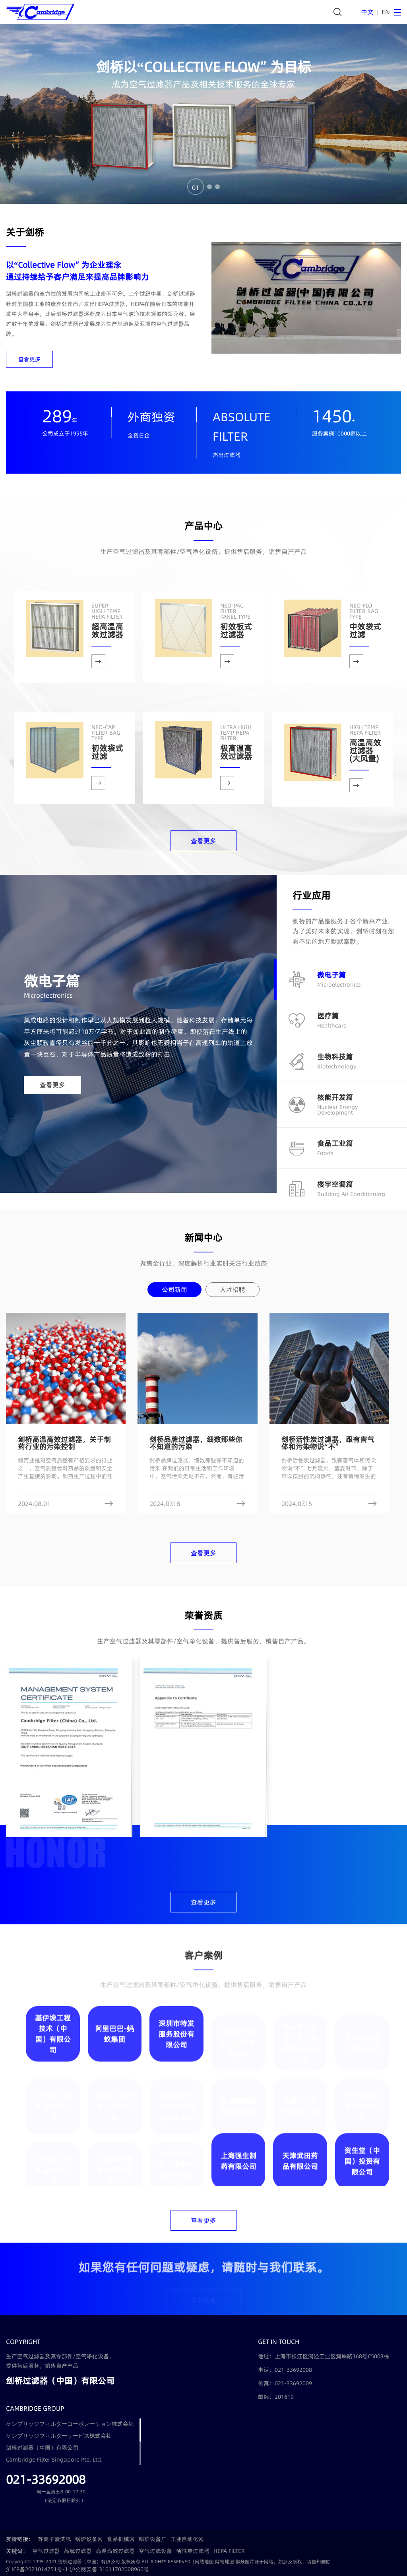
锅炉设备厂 (153, 2539)
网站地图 (204, 2561)
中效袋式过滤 (365, 621)
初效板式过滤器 (236, 621)
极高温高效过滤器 (236, 743)
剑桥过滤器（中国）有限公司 (42, 2448)
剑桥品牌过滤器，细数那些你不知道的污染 (195, 1443)
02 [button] (209, 186)
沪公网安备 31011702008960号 (109, 2569)
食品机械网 (121, 2539)
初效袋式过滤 (107, 743)
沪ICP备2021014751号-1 (37, 2569)
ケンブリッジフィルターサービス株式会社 (59, 2436)
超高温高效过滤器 (107, 621)
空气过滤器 (46, 2551)
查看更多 (29, 359)
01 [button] (195, 186)
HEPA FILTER (229, 2551)
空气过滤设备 (155, 2551)
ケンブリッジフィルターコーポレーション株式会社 (70, 2424)
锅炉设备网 (89, 2539)
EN (386, 12)
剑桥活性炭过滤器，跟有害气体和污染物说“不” (327, 1443)
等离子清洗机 (54, 2539)
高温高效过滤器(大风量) (365, 744)
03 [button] (217, 186)
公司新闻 (174, 1289)
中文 (367, 12)
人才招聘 (232, 1289)
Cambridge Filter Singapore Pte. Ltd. (54, 2460)
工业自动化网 (187, 2539)
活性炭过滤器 (192, 2551)
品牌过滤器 (78, 2551)
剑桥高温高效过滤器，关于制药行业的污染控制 (64, 1443)
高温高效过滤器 (115, 2551)
